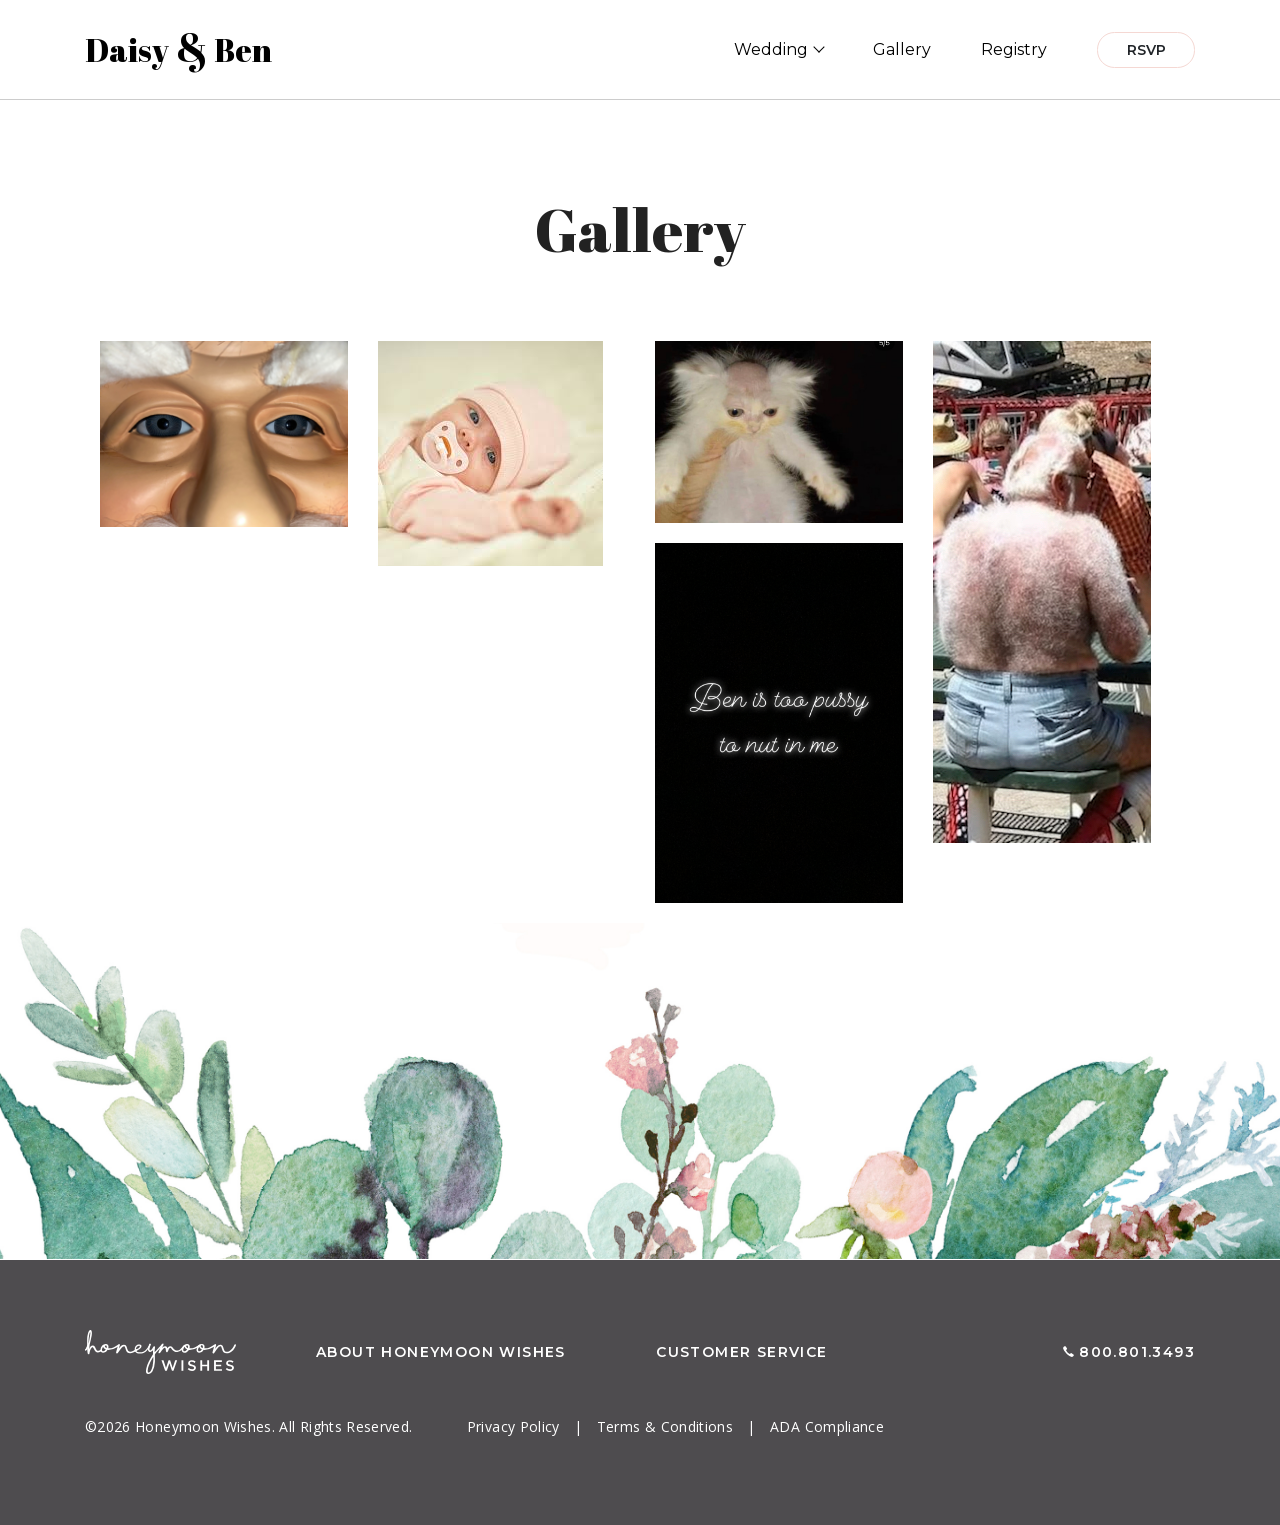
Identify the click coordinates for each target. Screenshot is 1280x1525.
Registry (1014, 49)
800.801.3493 (1137, 1352)
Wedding (771, 49)
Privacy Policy (515, 1426)
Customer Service (741, 1352)
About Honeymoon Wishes (441, 1352)
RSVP (1146, 50)
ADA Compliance (827, 1426)
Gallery (902, 49)
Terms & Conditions (667, 1426)
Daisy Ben (178, 49)
